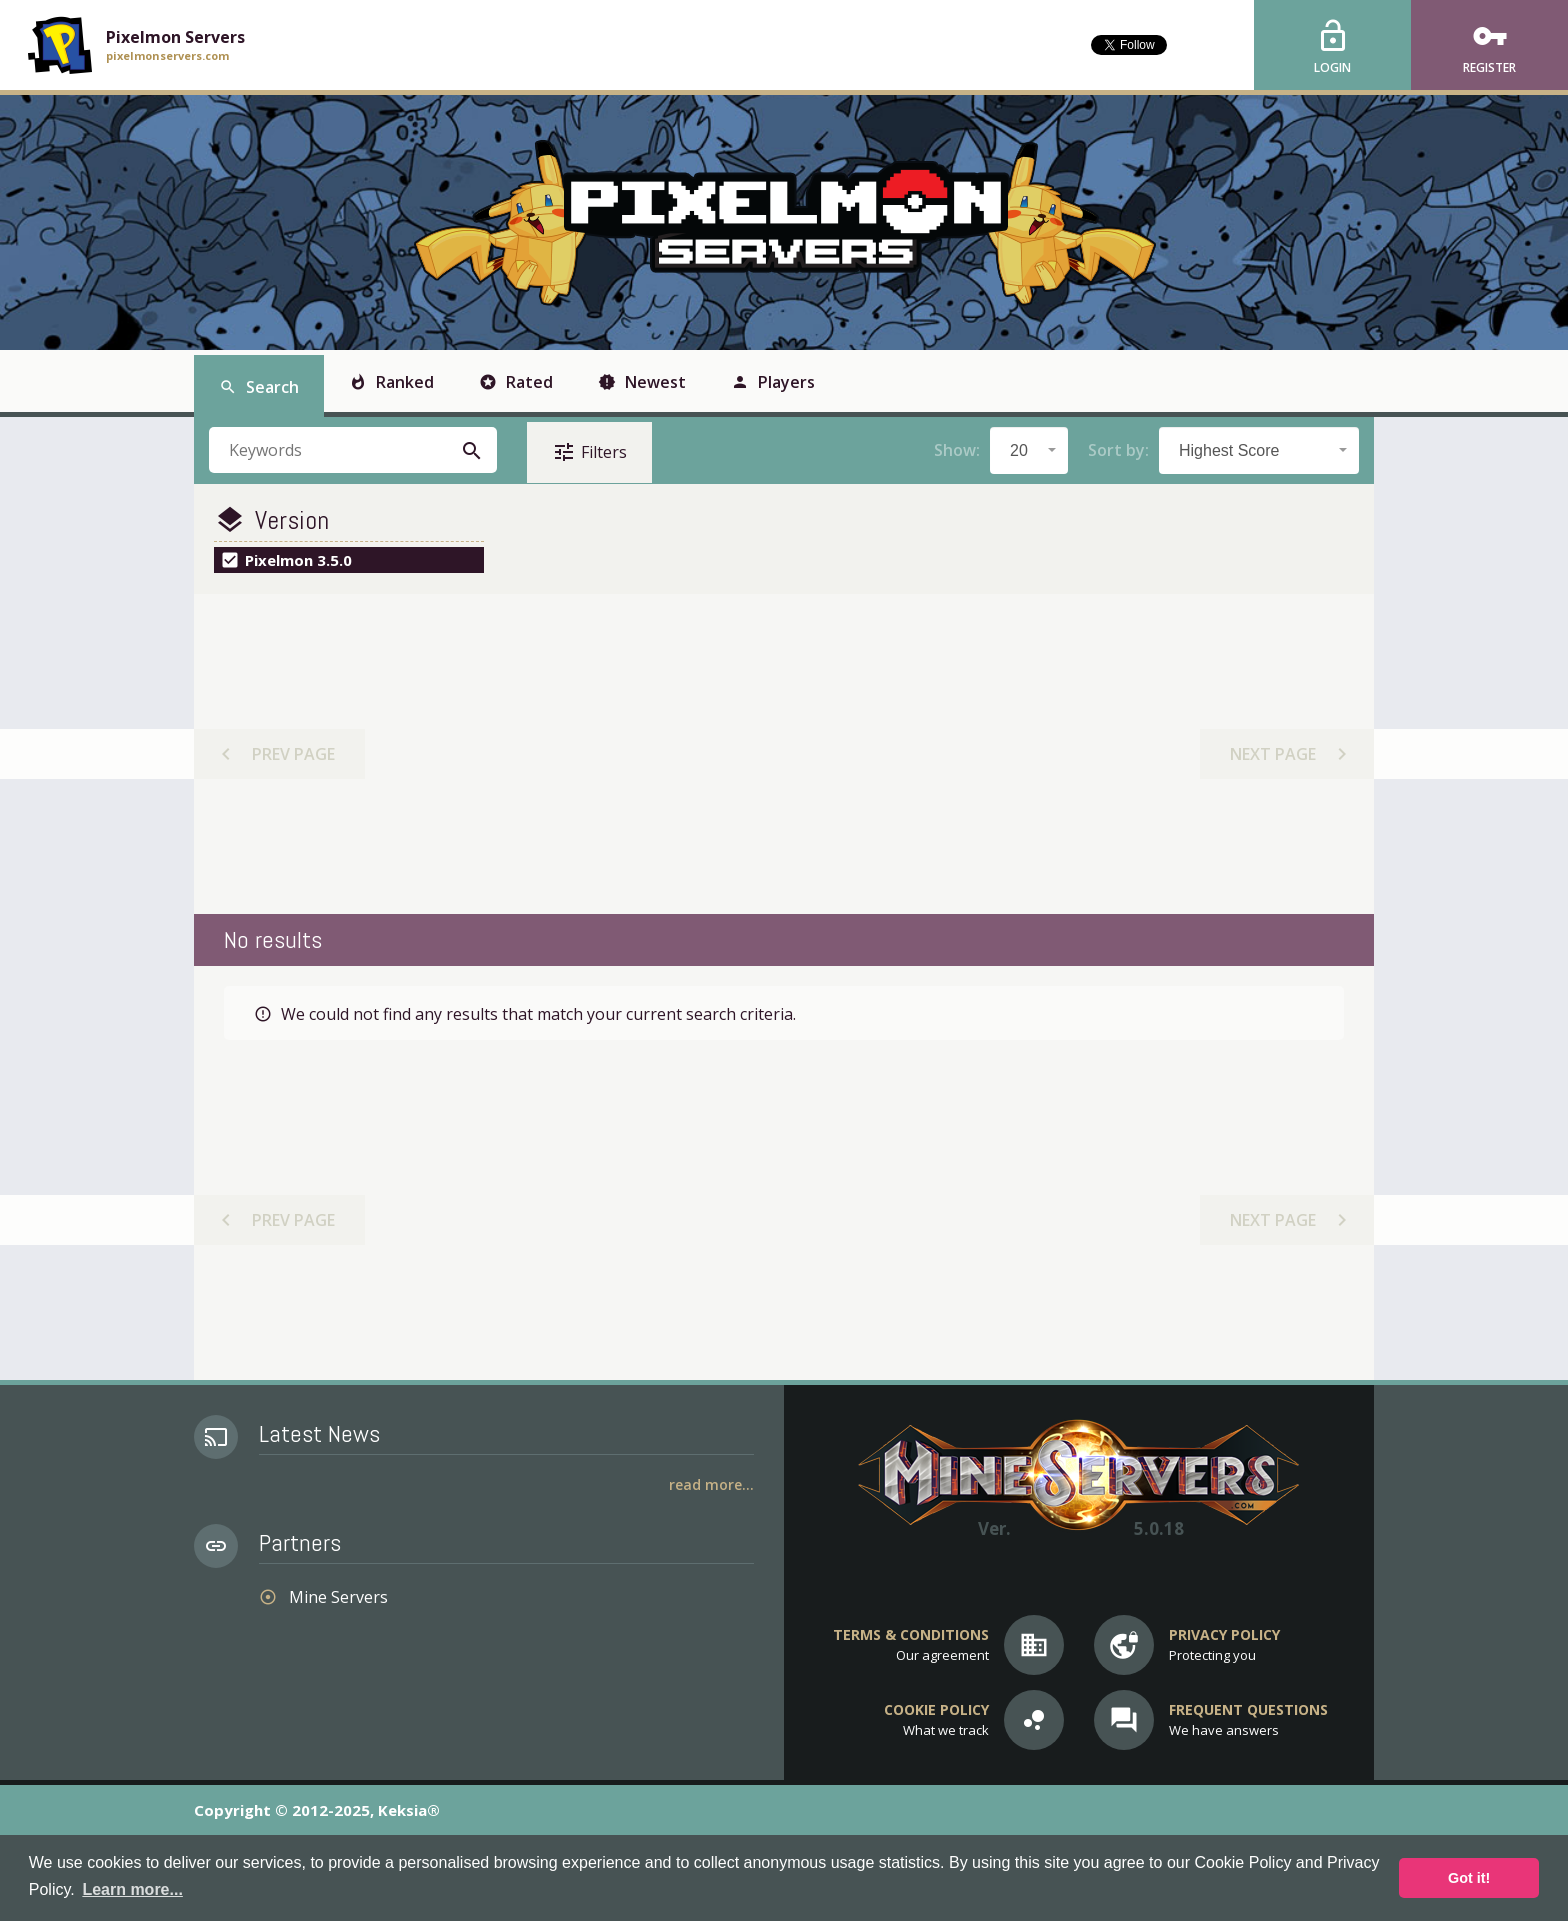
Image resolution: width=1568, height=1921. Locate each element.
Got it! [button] (1469, 1878)
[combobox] (1029, 450)
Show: (957, 450)
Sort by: (1118, 450)
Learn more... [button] (132, 1889)
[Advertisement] (783, 754)
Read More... (711, 1484)
